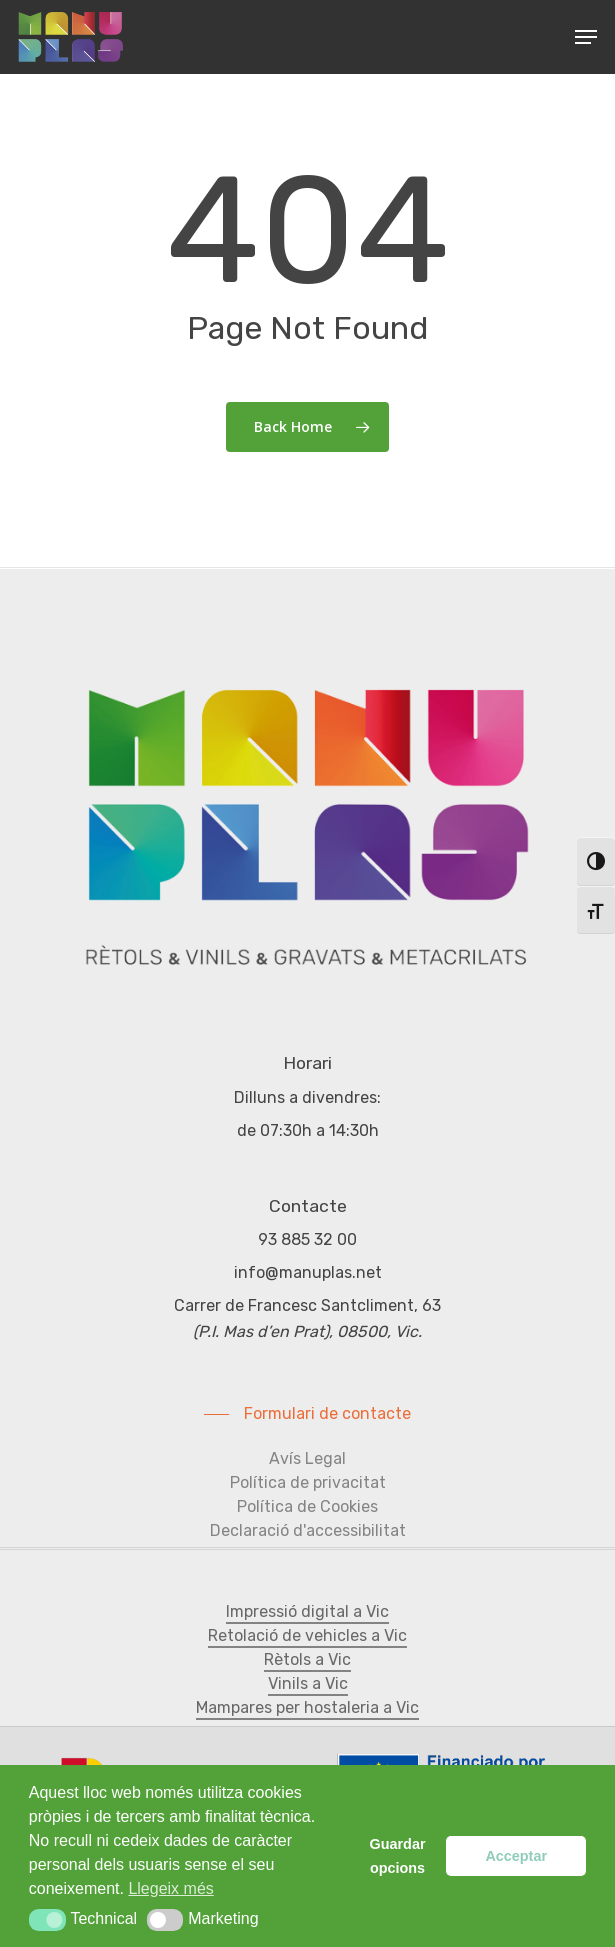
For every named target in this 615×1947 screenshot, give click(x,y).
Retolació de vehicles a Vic (307, 1635)
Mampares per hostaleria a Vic (307, 1707)
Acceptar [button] (516, 1856)
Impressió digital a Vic (307, 1611)
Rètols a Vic (307, 1659)
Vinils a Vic (308, 1683)
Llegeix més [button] (170, 1888)
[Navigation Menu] (586, 37)
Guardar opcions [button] (398, 1856)
